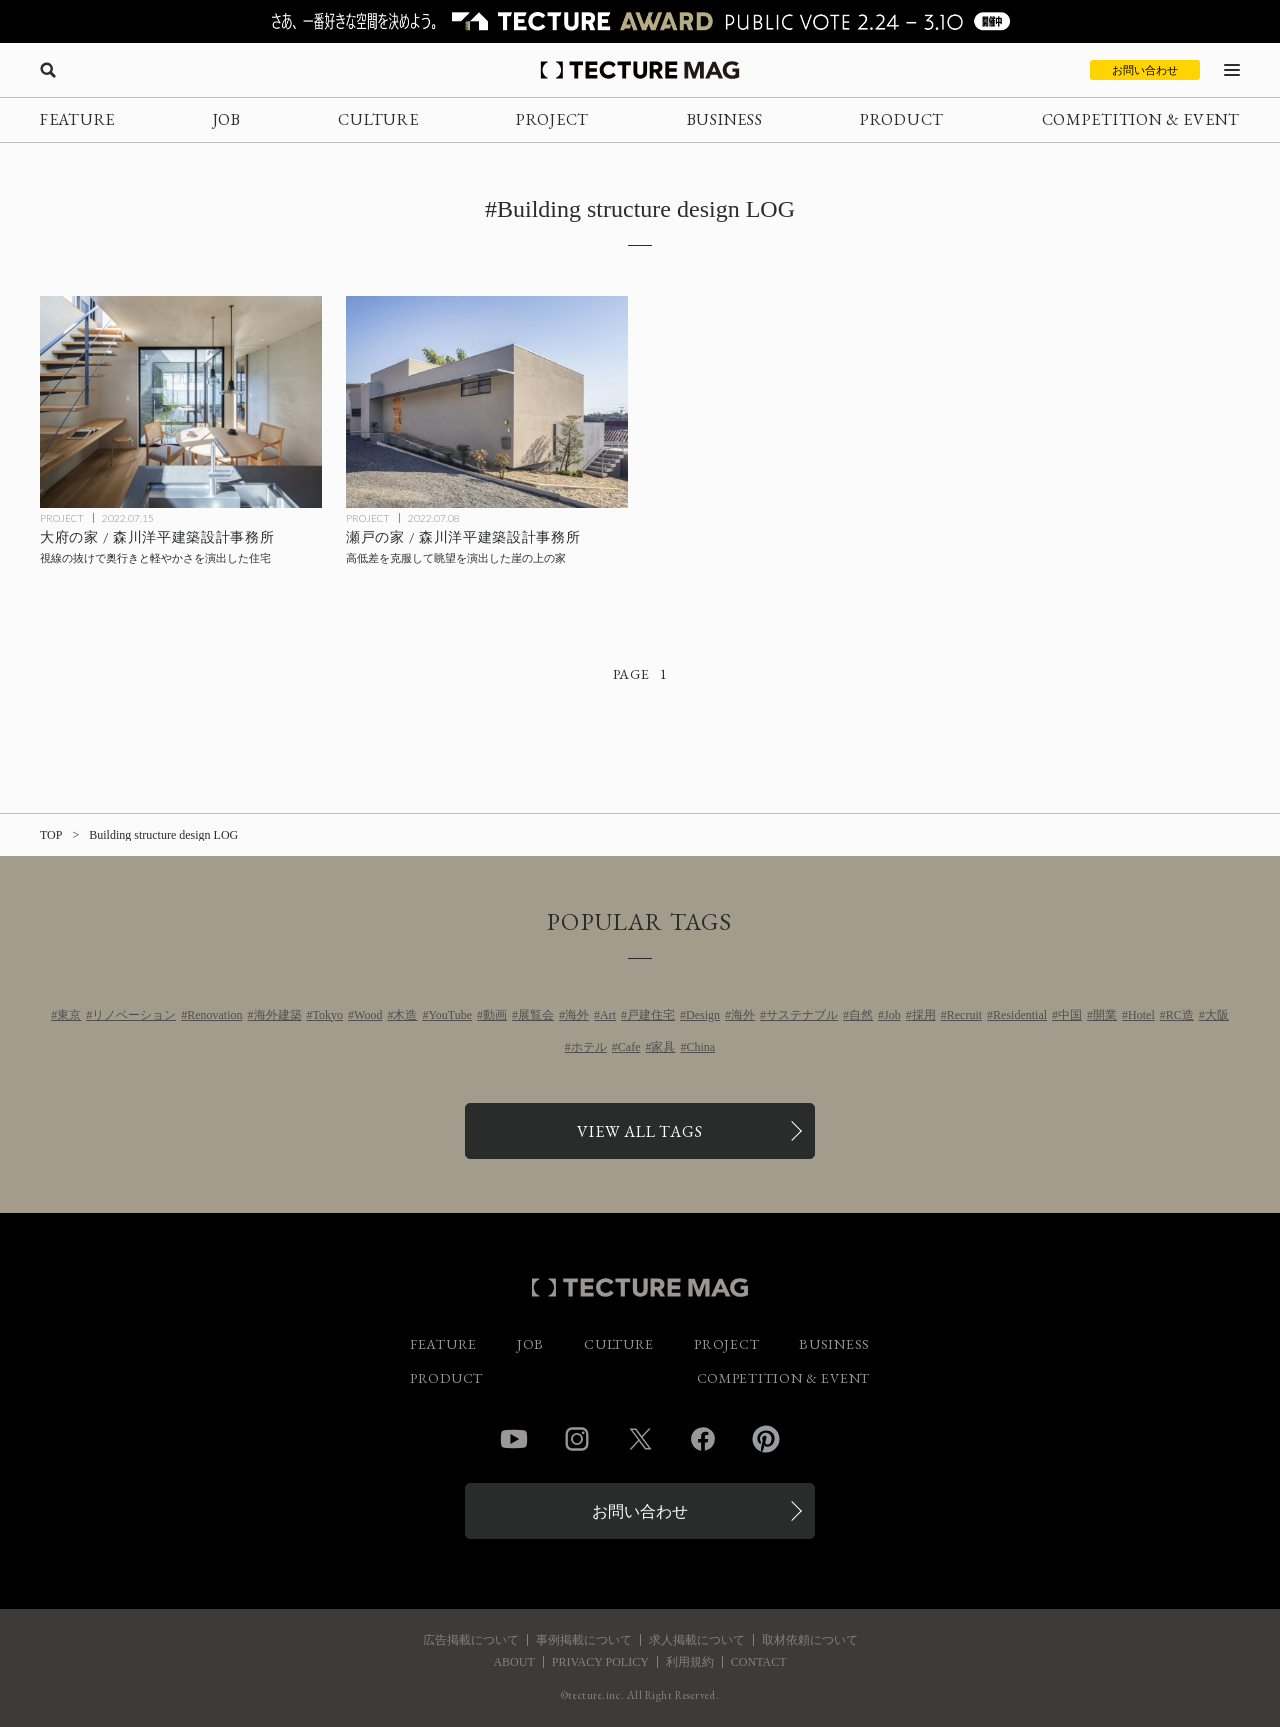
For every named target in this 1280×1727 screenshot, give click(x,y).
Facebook (703, 1439)
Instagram (577, 1439)
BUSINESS (725, 119)
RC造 (1180, 1015)
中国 (1070, 1015)
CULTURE (378, 119)
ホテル (589, 1047)
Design (703, 1015)
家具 (663, 1047)
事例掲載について (584, 1640)
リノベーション (134, 1015)
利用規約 (690, 1662)
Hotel (1141, 1015)
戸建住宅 (651, 1015)
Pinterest (766, 1439)
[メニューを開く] (1232, 70)
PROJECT (552, 119)
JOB (227, 119)
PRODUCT (902, 119)
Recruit (964, 1015)
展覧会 (536, 1015)
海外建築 (278, 1015)
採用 (924, 1015)
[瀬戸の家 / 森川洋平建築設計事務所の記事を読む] (487, 402)
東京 (69, 1015)
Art (608, 1015)
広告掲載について (471, 1640)
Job (892, 1015)
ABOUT (513, 1662)
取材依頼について (810, 1640)
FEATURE (77, 119)
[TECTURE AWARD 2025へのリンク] (640, 21)
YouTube (450, 1015)
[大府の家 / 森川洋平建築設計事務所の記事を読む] (181, 402)
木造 (405, 1015)
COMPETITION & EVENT (1141, 119)
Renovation (214, 1015)
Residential (1020, 1015)
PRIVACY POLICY (600, 1662)
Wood (368, 1015)
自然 (861, 1015)
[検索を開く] (48, 70)
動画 (495, 1015)
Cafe (629, 1047)
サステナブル (802, 1015)
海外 (577, 1015)
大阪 (1217, 1015)
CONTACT (759, 1662)
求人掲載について (697, 1640)
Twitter (640, 1439)
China (700, 1047)
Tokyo (328, 1015)
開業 (1105, 1015)
